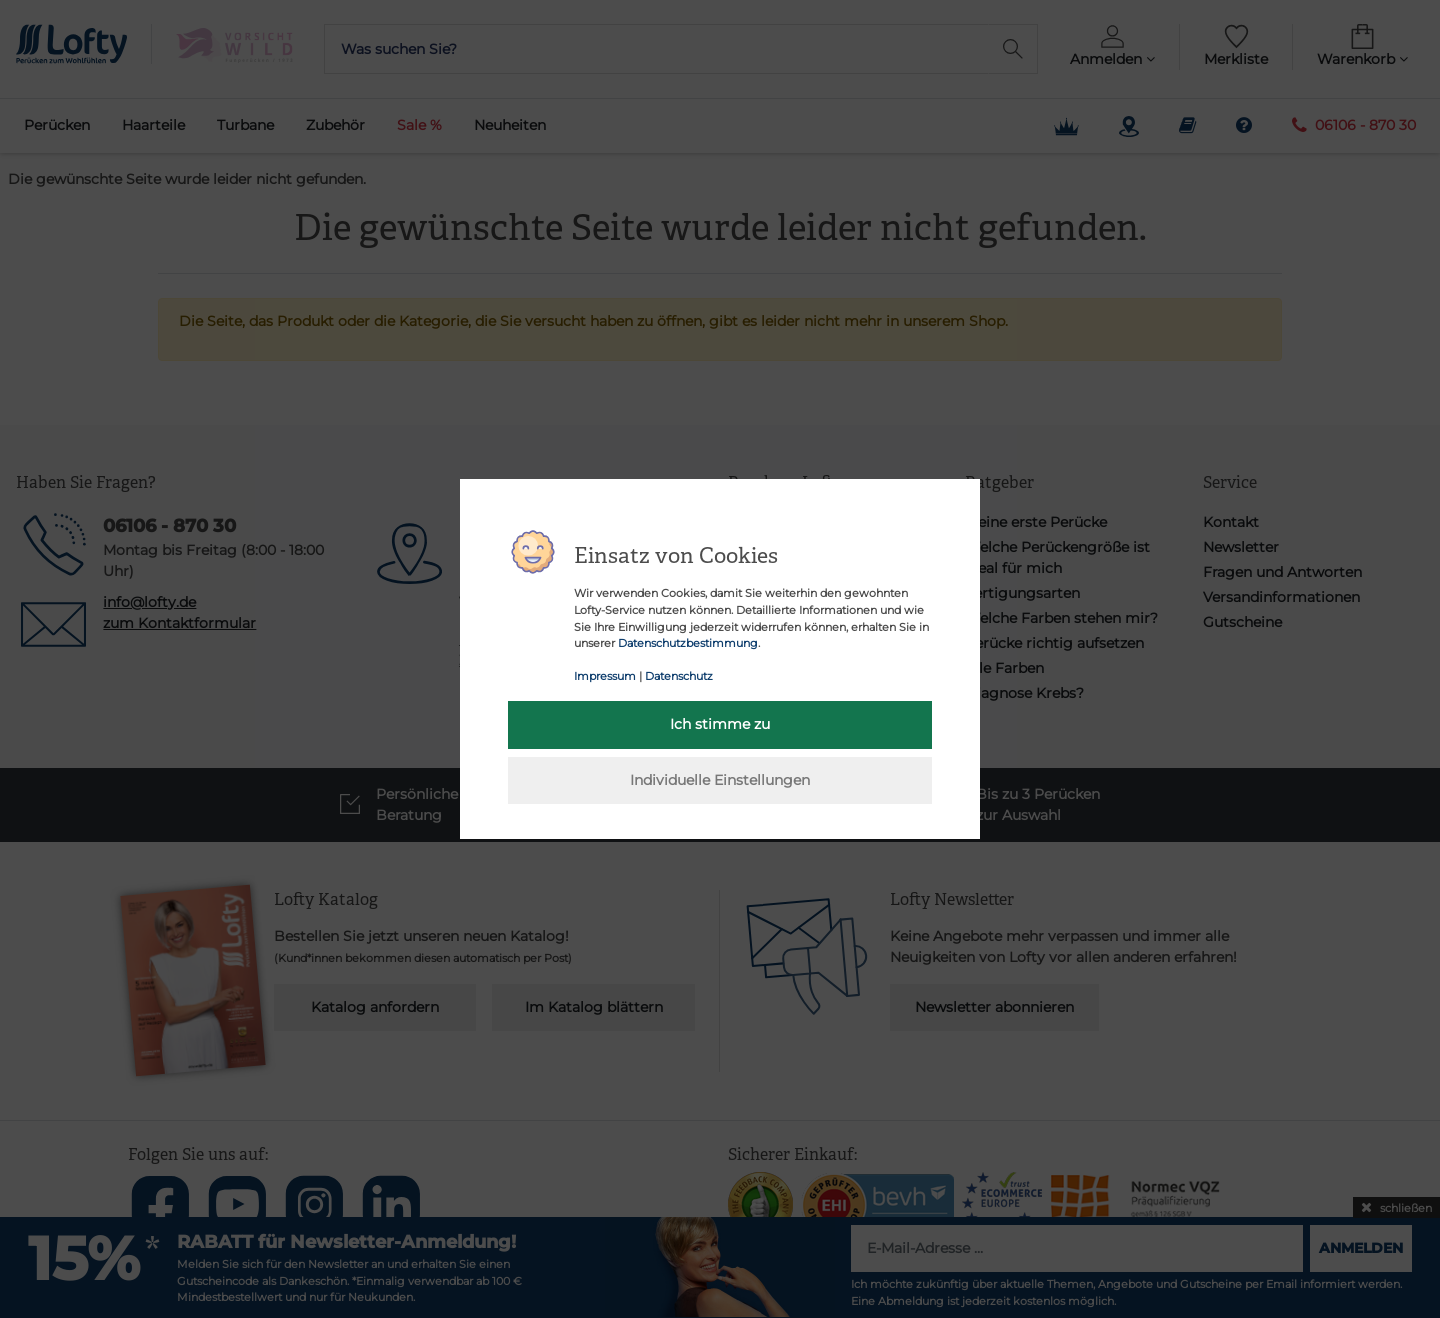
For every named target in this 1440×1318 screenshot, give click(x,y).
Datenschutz (679, 676)
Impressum (605, 676)
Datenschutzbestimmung (688, 643)
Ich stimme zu (720, 724)
